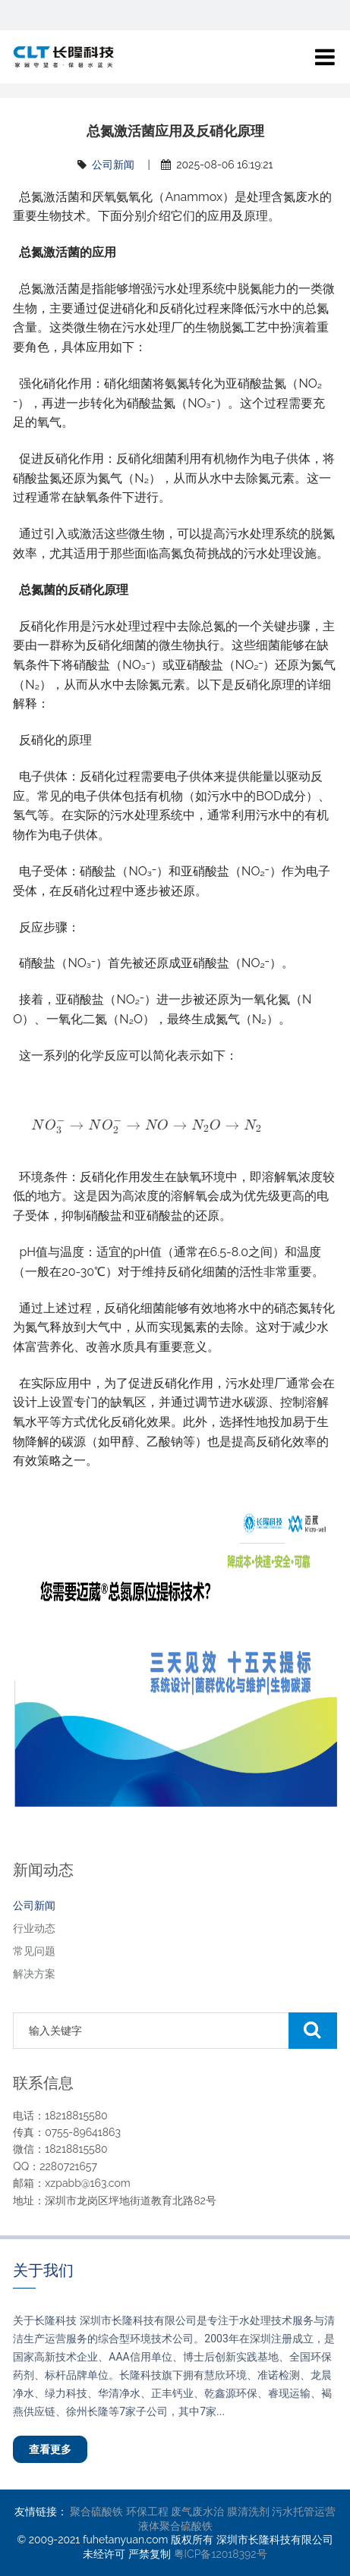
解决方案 (34, 1974)
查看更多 (50, 2449)
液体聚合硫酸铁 (175, 2526)
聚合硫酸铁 (96, 2511)
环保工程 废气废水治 (175, 2511)
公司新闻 (113, 165)
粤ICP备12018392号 (220, 2554)
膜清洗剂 (248, 2511)
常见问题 (34, 1951)
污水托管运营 (304, 2511)
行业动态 (34, 1928)
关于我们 (43, 2270)
